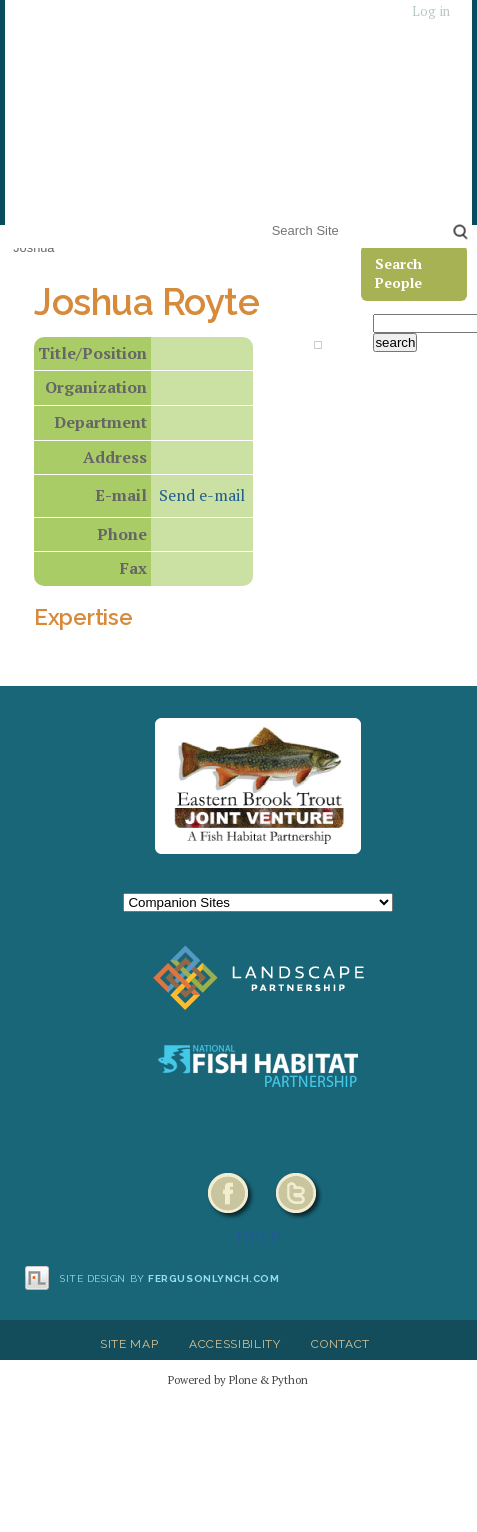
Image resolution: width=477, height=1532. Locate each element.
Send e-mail (202, 495)
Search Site (267, 217)
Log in (431, 11)
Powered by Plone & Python (238, 1379)
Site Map (129, 1344)
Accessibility (235, 1344)
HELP (258, 1237)
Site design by (170, 1278)
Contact (340, 1344)
